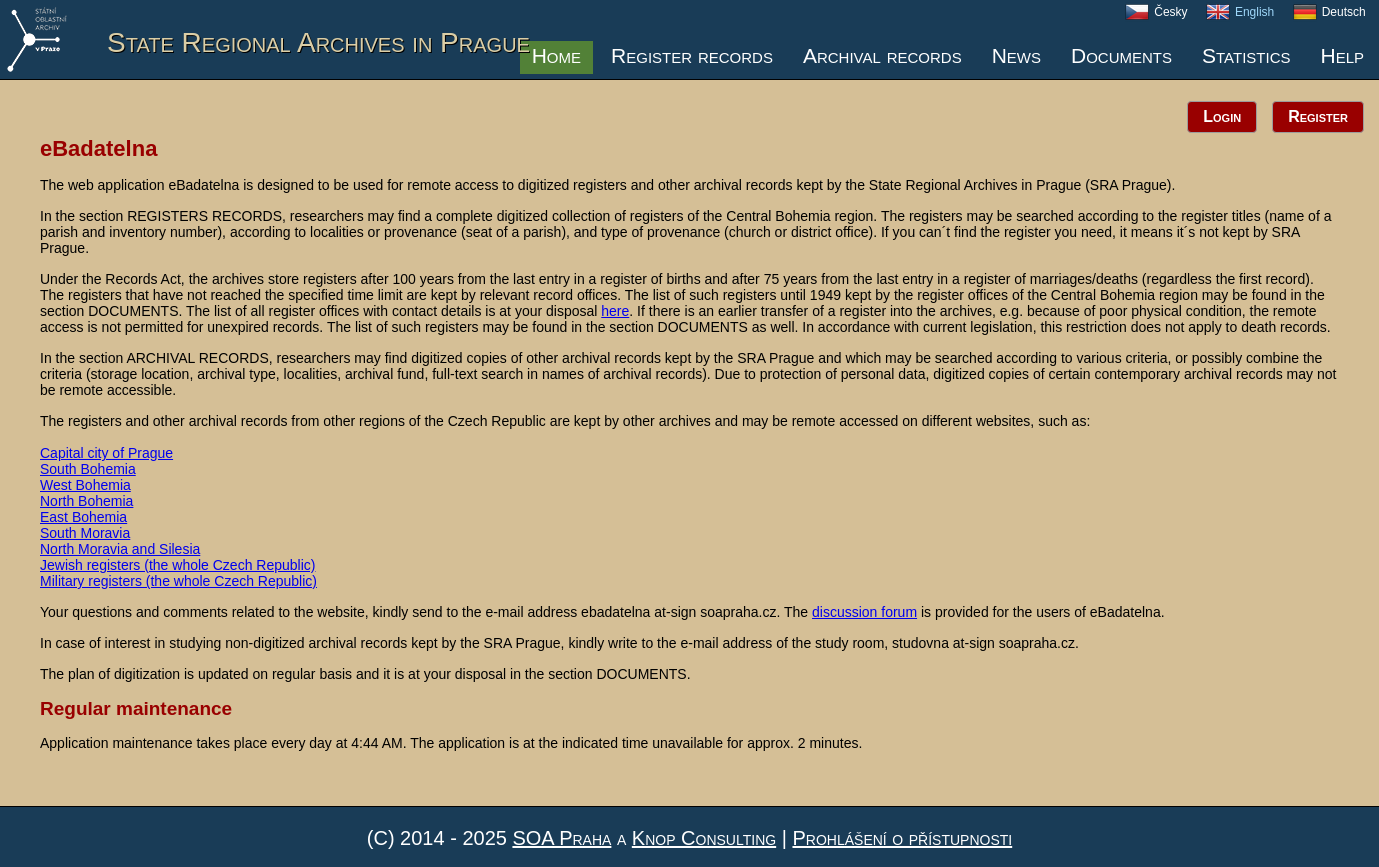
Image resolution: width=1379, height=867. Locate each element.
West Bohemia (85, 485)
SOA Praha (561, 838)
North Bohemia (86, 501)
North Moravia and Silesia (120, 549)
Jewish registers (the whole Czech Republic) (177, 565)
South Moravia (85, 533)
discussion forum (864, 612)
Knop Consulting (704, 838)
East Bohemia (83, 517)
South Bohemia (88, 469)
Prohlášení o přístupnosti (902, 838)
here (615, 311)
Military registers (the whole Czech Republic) (178, 581)
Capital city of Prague (106, 453)
